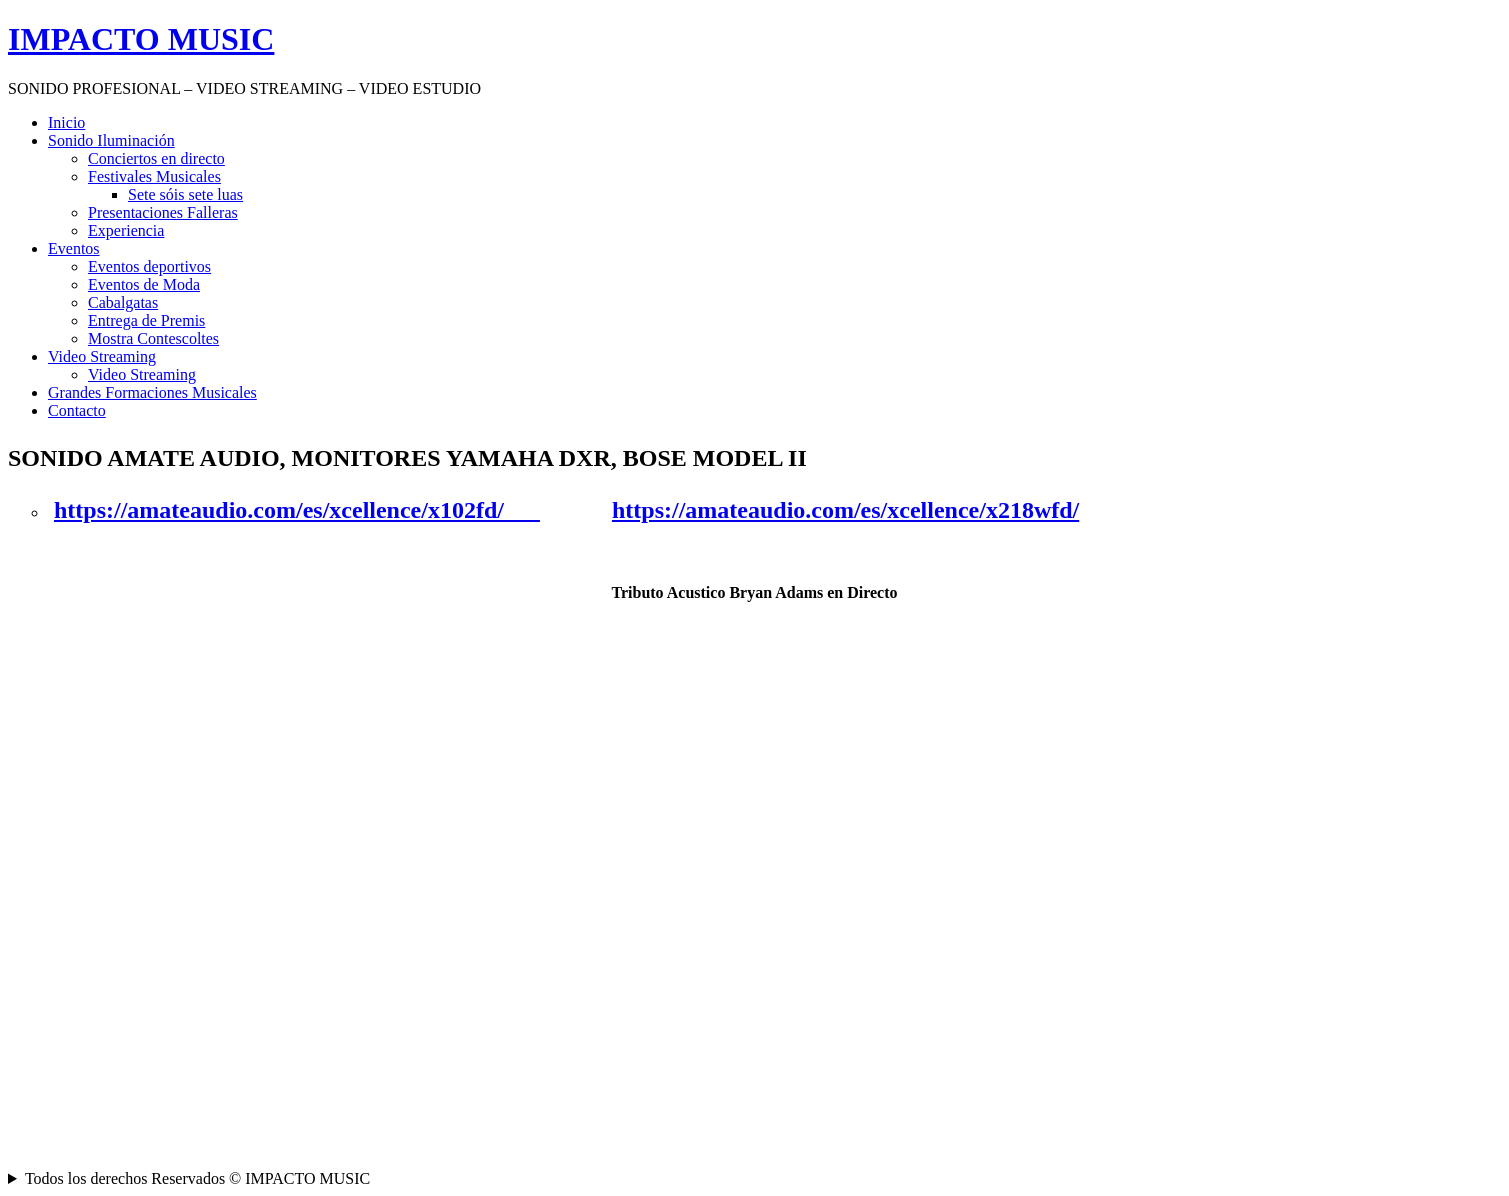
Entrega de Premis (146, 320)
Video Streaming (102, 356)
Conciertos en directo (156, 158)
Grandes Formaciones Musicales (152, 392)
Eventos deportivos (149, 266)
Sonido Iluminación (111, 140)
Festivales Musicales (154, 176)
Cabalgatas (123, 302)
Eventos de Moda (144, 284)
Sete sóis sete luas (185, 194)
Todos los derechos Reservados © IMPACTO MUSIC (197, 1178)
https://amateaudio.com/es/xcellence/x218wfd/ (845, 510)
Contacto (77, 410)
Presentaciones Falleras (163, 212)
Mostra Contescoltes (153, 338)
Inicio (66, 122)
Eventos (74, 248)
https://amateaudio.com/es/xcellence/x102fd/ (297, 510)
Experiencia (126, 230)
